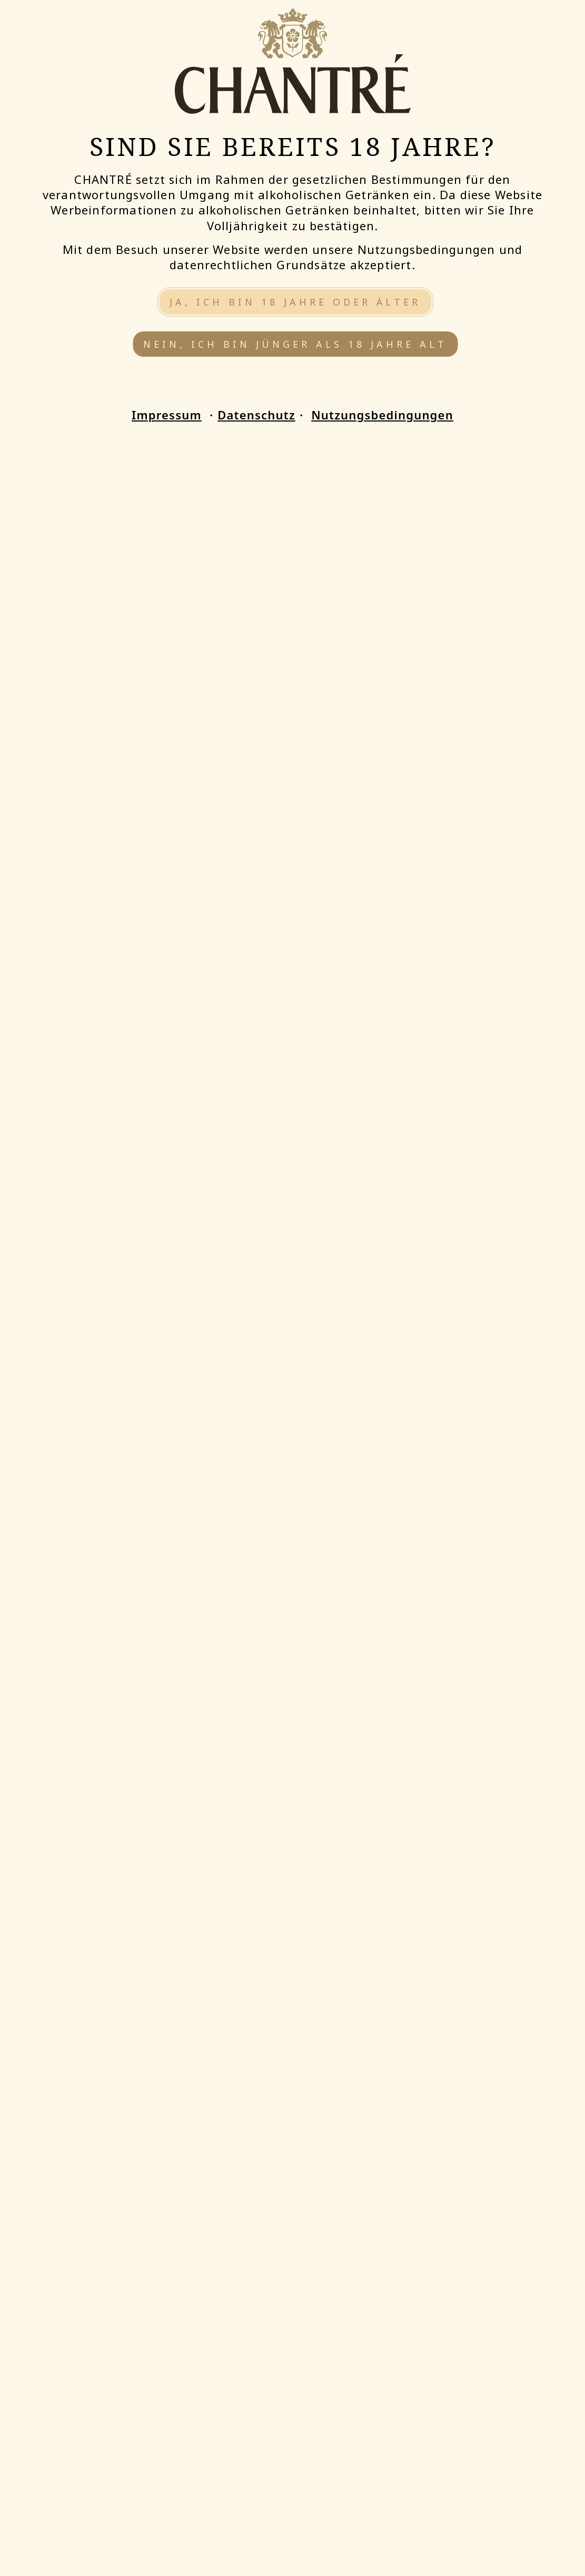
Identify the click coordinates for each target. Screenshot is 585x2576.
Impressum (167, 415)
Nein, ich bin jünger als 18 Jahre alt (295, 344)
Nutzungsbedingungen (382, 415)
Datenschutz (256, 415)
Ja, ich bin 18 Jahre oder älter (295, 302)
